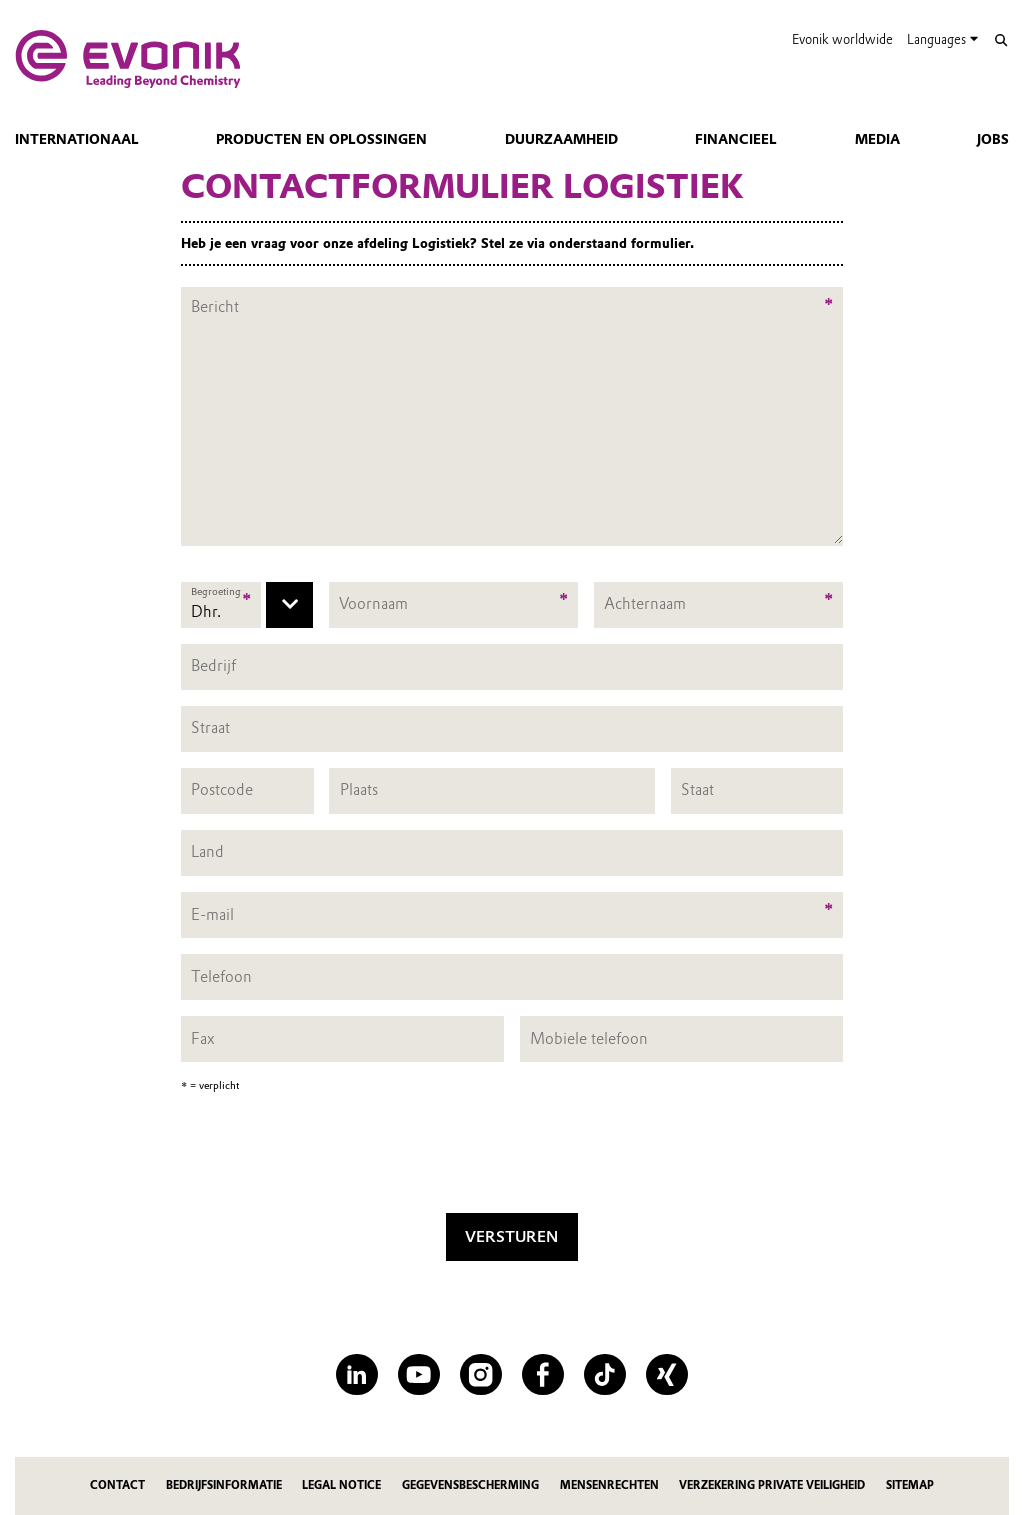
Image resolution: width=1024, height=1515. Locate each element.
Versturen (511, 1236)
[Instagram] (480, 1374)
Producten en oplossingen (321, 139)
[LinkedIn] (356, 1374)
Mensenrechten (609, 1485)
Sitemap (910, 1485)
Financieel (736, 139)
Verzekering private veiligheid (772, 1485)
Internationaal (77, 139)
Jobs (993, 139)
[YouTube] (418, 1374)
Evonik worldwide (842, 39)
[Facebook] (542, 1374)
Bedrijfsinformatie (224, 1485)
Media (877, 139)
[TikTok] (604, 1374)
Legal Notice (341, 1485)
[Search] (1000, 40)
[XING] (666, 1374)
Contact (117, 1485)
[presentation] (512, 1158)
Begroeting (216, 591)
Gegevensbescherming (470, 1485)
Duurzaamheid (561, 139)
